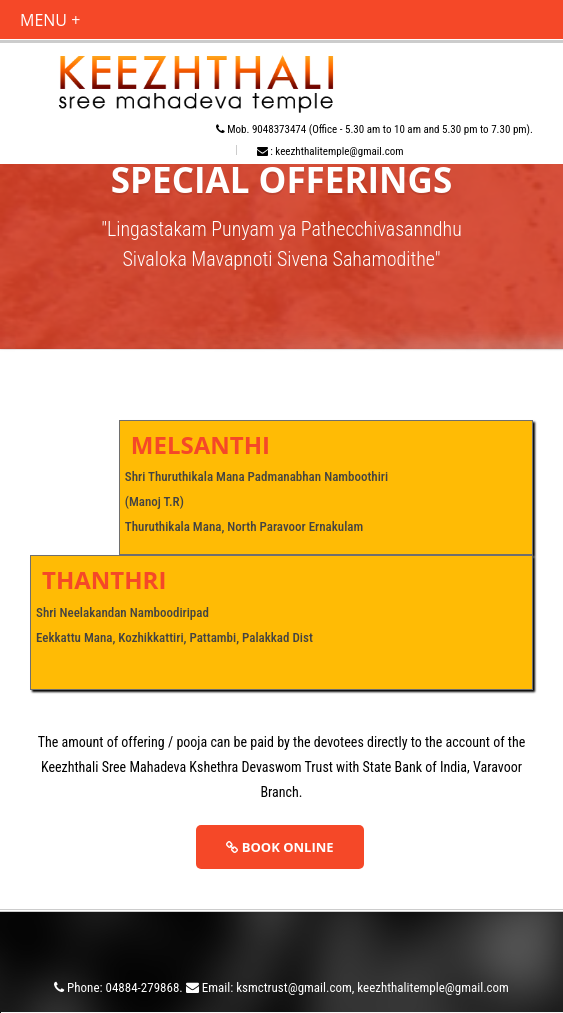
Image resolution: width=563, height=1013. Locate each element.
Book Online (279, 847)
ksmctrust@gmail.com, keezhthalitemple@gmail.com (372, 987)
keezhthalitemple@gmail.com (339, 151)
